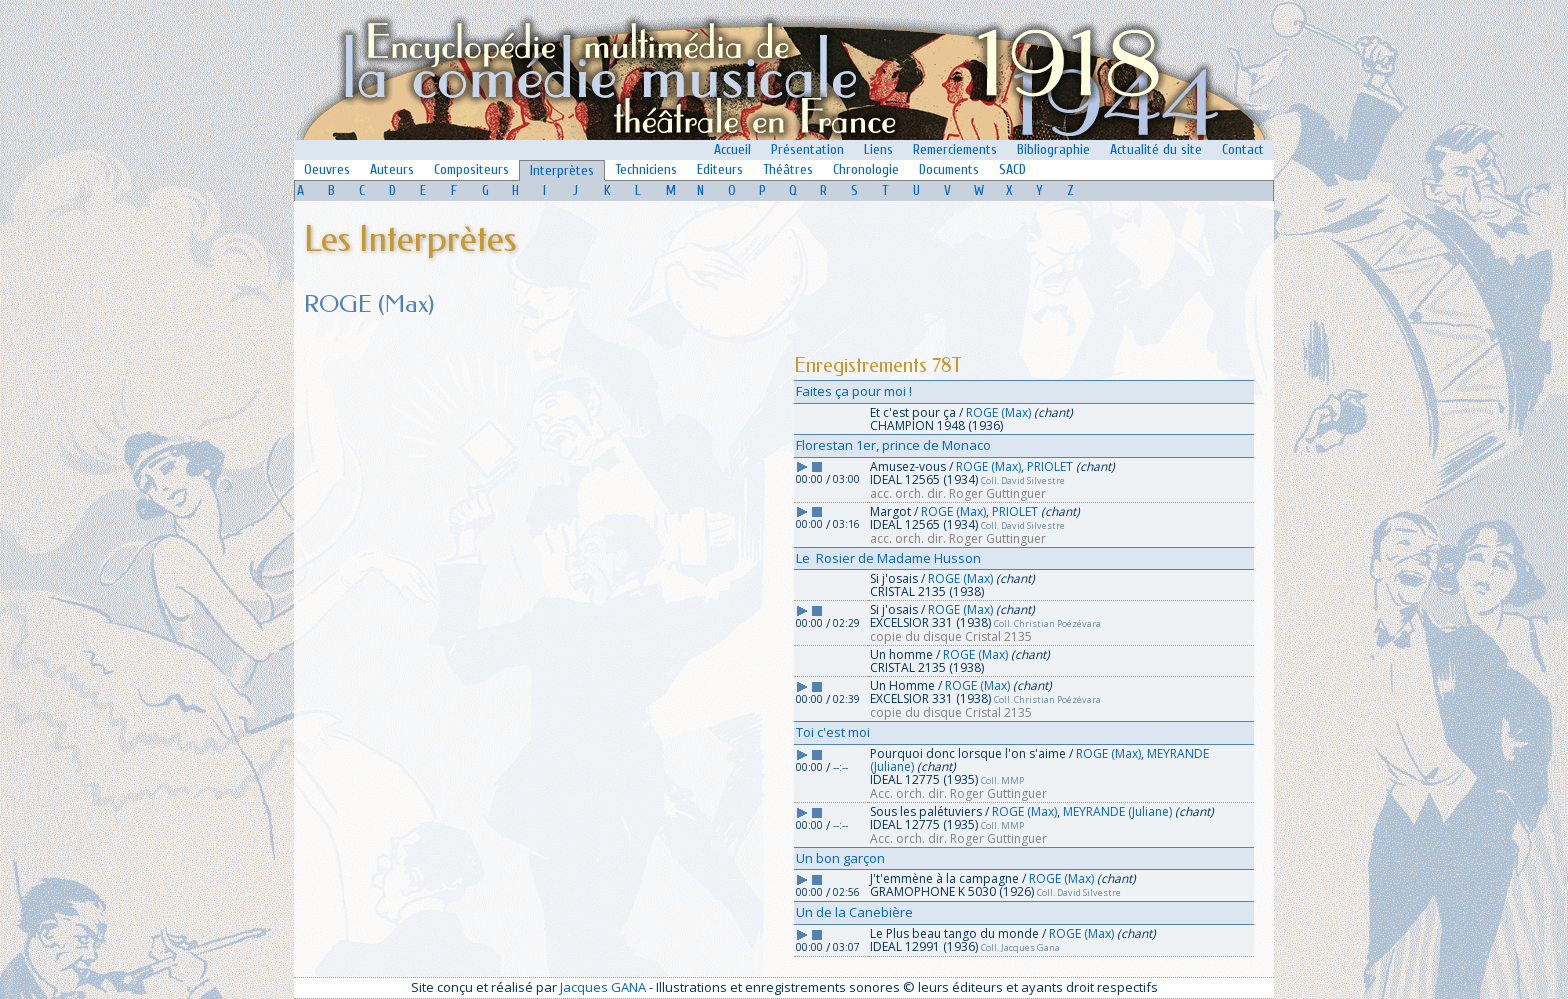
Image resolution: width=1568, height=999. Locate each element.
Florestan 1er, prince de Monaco (893, 445)
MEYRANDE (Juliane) (1117, 811)
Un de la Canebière (854, 912)
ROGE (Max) (998, 412)
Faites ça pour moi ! (854, 391)
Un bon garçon (840, 858)
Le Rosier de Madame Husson (888, 558)
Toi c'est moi (833, 732)
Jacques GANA (603, 987)
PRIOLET (1050, 466)
